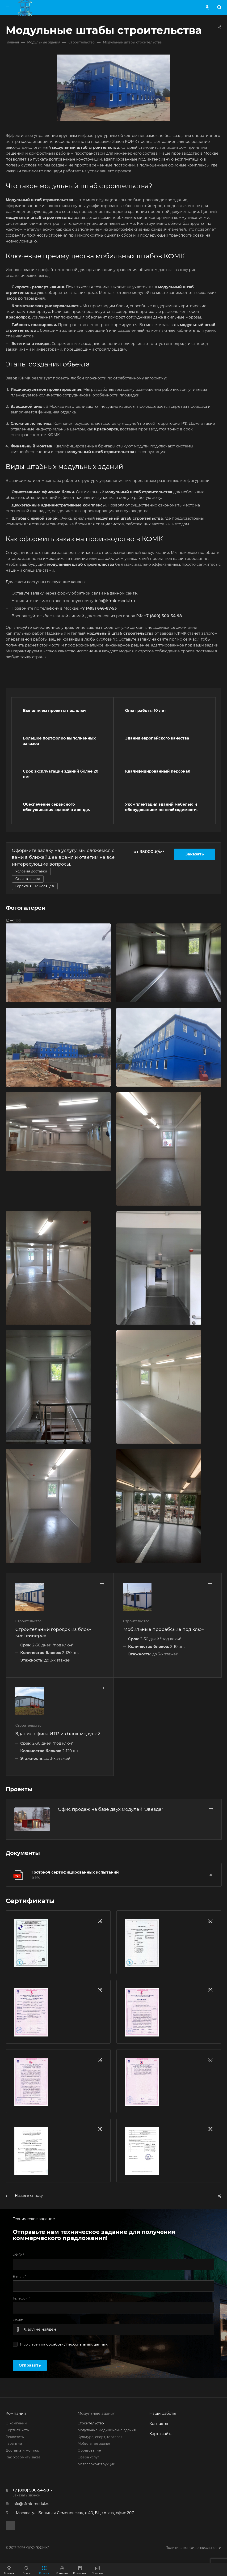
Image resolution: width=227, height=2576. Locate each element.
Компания (16, 2413)
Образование (89, 2450)
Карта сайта (160, 2433)
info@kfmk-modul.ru (115, 601)
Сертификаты (17, 2430)
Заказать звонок (26, 2495)
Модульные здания (97, 2413)
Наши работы (162, 2413)
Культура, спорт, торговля (100, 2437)
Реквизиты (15, 2437)
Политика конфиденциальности (193, 2548)
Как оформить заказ (23, 2457)
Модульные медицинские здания (107, 2430)
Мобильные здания (94, 2443)
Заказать (194, 854)
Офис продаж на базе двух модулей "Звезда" (110, 1809)
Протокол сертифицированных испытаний (74, 1872)
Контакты (158, 2423)
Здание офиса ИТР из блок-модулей (58, 1733)
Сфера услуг (88, 2457)
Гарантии (14, 2443)
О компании (16, 2423)
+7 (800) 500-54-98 (31, 2490)
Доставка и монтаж (22, 2450)
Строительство (91, 2423)
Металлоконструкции (96, 2464)
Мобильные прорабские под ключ (164, 1629)
